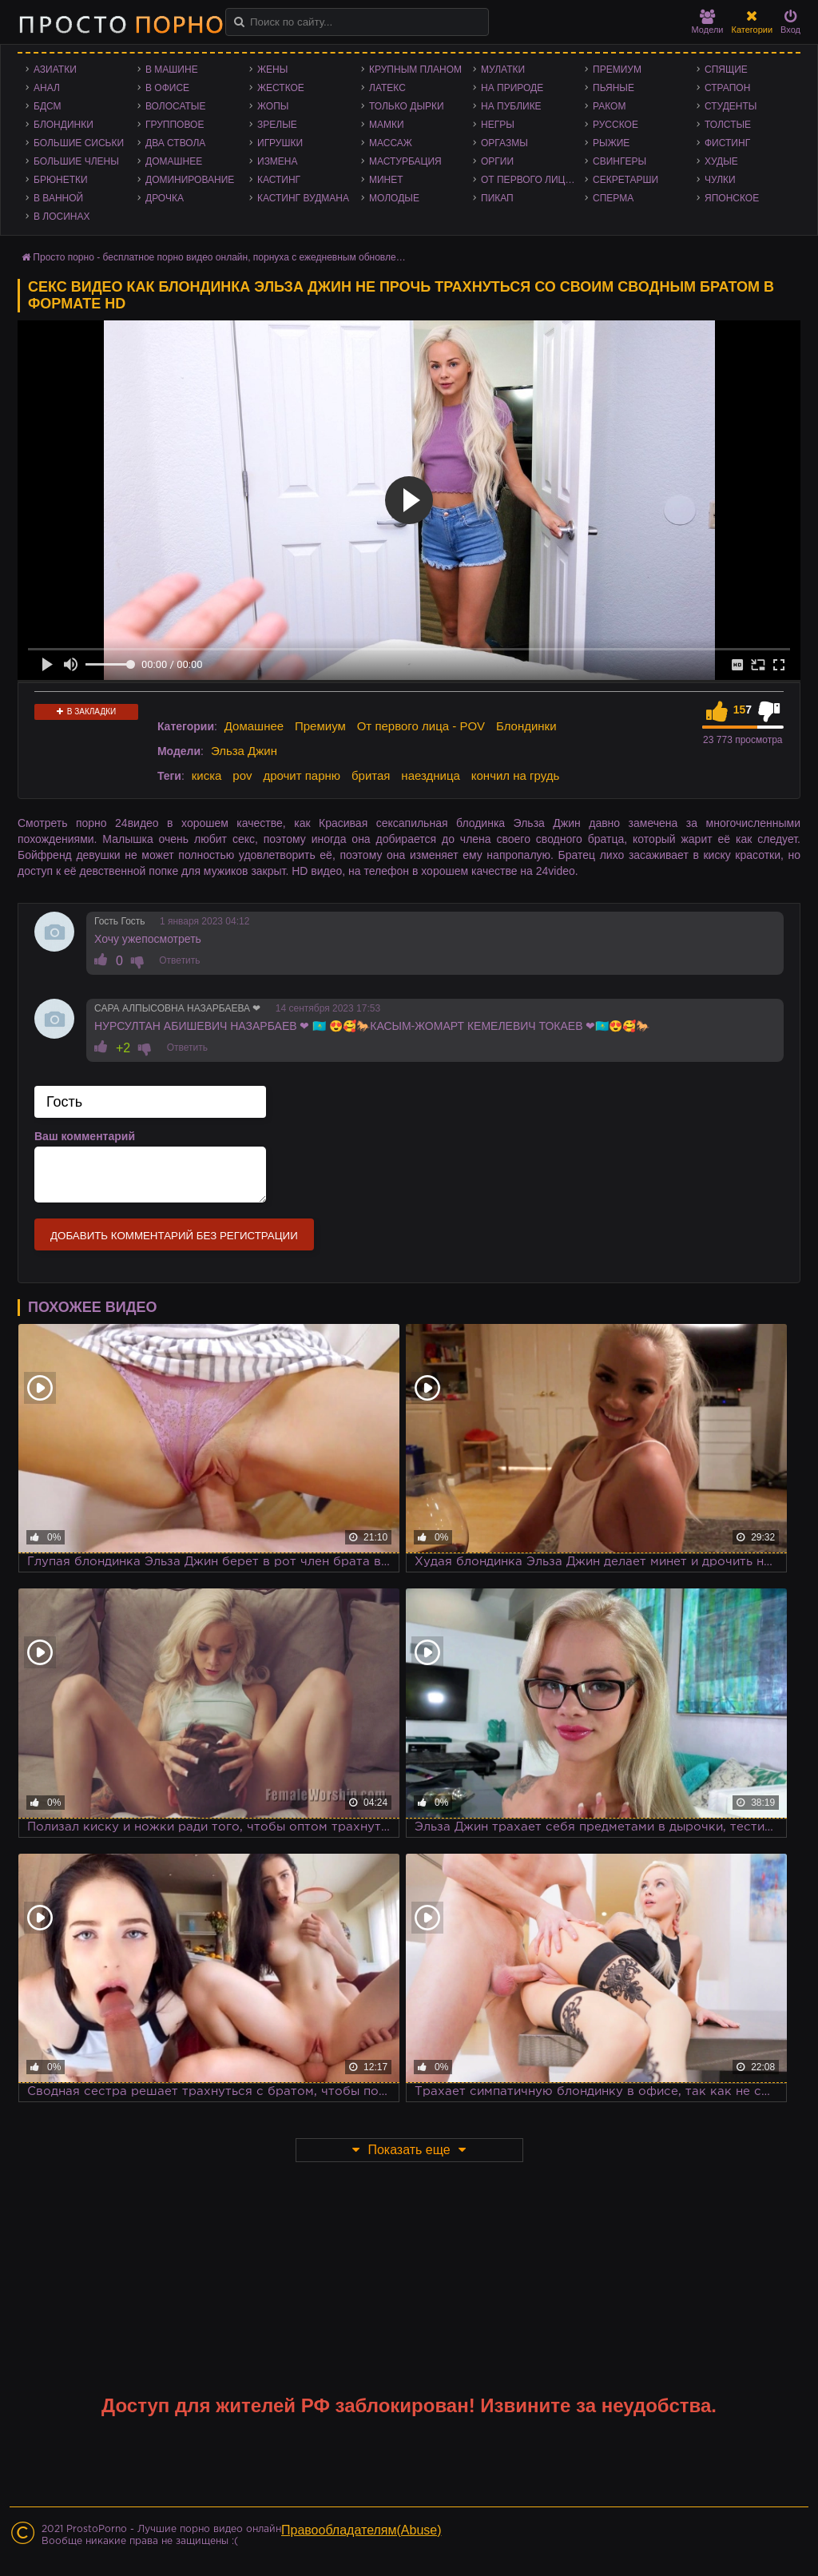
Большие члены (76, 161)
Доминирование (189, 179)
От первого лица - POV (533, 179)
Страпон (727, 87)
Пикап (497, 198)
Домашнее (173, 161)
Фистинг (727, 143)
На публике (511, 106)
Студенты (730, 106)
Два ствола (175, 143)
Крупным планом (415, 69)
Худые (721, 161)
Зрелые (277, 124)
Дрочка (164, 198)
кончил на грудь (515, 775)
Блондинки (63, 124)
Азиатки (55, 69)
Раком (609, 106)
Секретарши (625, 179)
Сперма (613, 198)
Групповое (174, 124)
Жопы (272, 106)
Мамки (386, 124)
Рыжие (611, 143)
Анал (47, 87)
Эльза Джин (244, 750)
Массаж (390, 143)
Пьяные (613, 87)
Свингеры (619, 161)
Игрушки (280, 143)
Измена (277, 161)
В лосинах (62, 216)
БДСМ (48, 106)
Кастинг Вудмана (303, 198)
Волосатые (175, 106)
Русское (615, 124)
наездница (430, 775)
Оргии (497, 161)
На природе (512, 87)
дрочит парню (301, 775)
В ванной (58, 198)
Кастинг (278, 179)
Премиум (617, 69)
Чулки (720, 179)
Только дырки (406, 106)
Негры (497, 124)
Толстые (728, 124)
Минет (386, 179)
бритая (370, 775)
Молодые (394, 198)
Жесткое (280, 87)
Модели (708, 22)
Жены (272, 69)
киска (207, 775)
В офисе (167, 87)
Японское (732, 198)
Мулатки (503, 69)
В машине (171, 69)
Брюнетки (61, 179)
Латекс (387, 87)
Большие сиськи (79, 143)
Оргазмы (504, 143)
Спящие (726, 69)
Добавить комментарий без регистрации (174, 1236)
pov (242, 775)
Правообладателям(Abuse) (361, 2530)
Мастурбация (405, 161)
